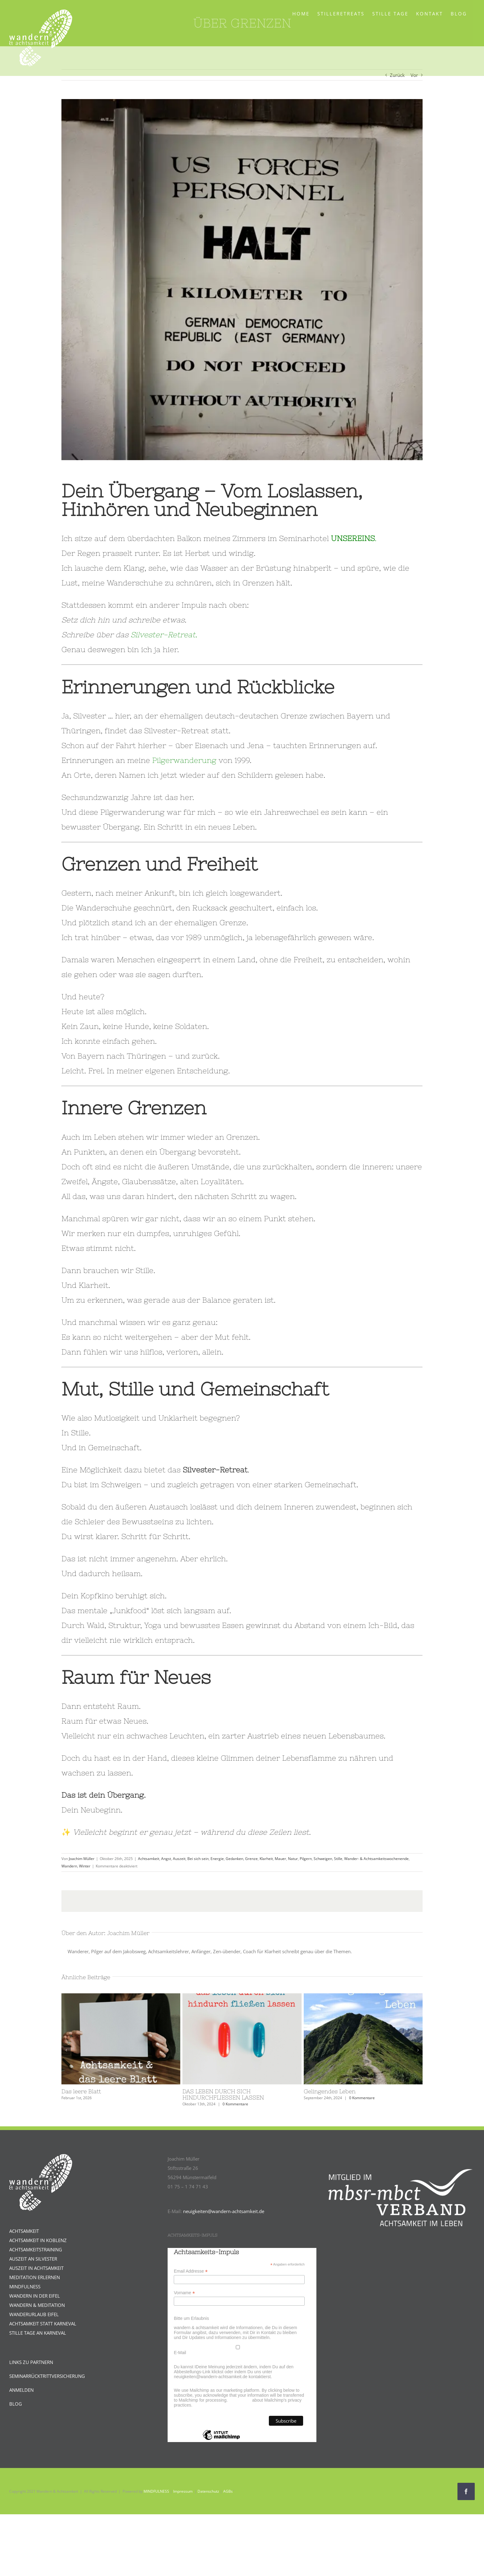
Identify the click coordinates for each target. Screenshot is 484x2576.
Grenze (251, 1858)
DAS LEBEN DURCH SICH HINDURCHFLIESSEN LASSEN (223, 2094)
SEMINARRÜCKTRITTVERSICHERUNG (47, 2376)
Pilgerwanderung (184, 760)
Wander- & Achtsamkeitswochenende (376, 1858)
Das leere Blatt (81, 2091)
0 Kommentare (235, 2104)
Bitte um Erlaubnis (191, 2318)
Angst (166, 1858)
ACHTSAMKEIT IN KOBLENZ (38, 2240)
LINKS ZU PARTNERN (31, 2362)
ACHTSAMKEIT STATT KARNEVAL (42, 2323)
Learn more (240, 2400)
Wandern (69, 1866)
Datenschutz (208, 2491)
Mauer (280, 1858)
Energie (217, 1858)
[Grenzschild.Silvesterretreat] (242, 279)
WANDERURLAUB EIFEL (34, 2314)
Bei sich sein (198, 1858)
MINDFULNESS (24, 2286)
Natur (293, 1858)
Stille (338, 1858)
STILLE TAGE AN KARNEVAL (37, 2333)
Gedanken (234, 1858)
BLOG (15, 2404)
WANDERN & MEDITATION (37, 2305)
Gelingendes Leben (330, 2091)
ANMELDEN (21, 2390)
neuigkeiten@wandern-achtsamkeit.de (223, 2211)
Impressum (183, 2491)
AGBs (228, 2491)
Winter (84, 1866)
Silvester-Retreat (163, 634)
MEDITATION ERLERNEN (34, 2277)
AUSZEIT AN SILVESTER (33, 2259)
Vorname (184, 2293)
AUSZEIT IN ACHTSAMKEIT (36, 2268)
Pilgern (306, 1858)
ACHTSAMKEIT (24, 2231)
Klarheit (266, 1858)
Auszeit (179, 1858)
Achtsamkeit (148, 1858)
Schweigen (323, 1858)
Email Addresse (190, 2271)
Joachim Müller (81, 1858)
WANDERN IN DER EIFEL (34, 2296)
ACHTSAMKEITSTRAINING (35, 2249)
